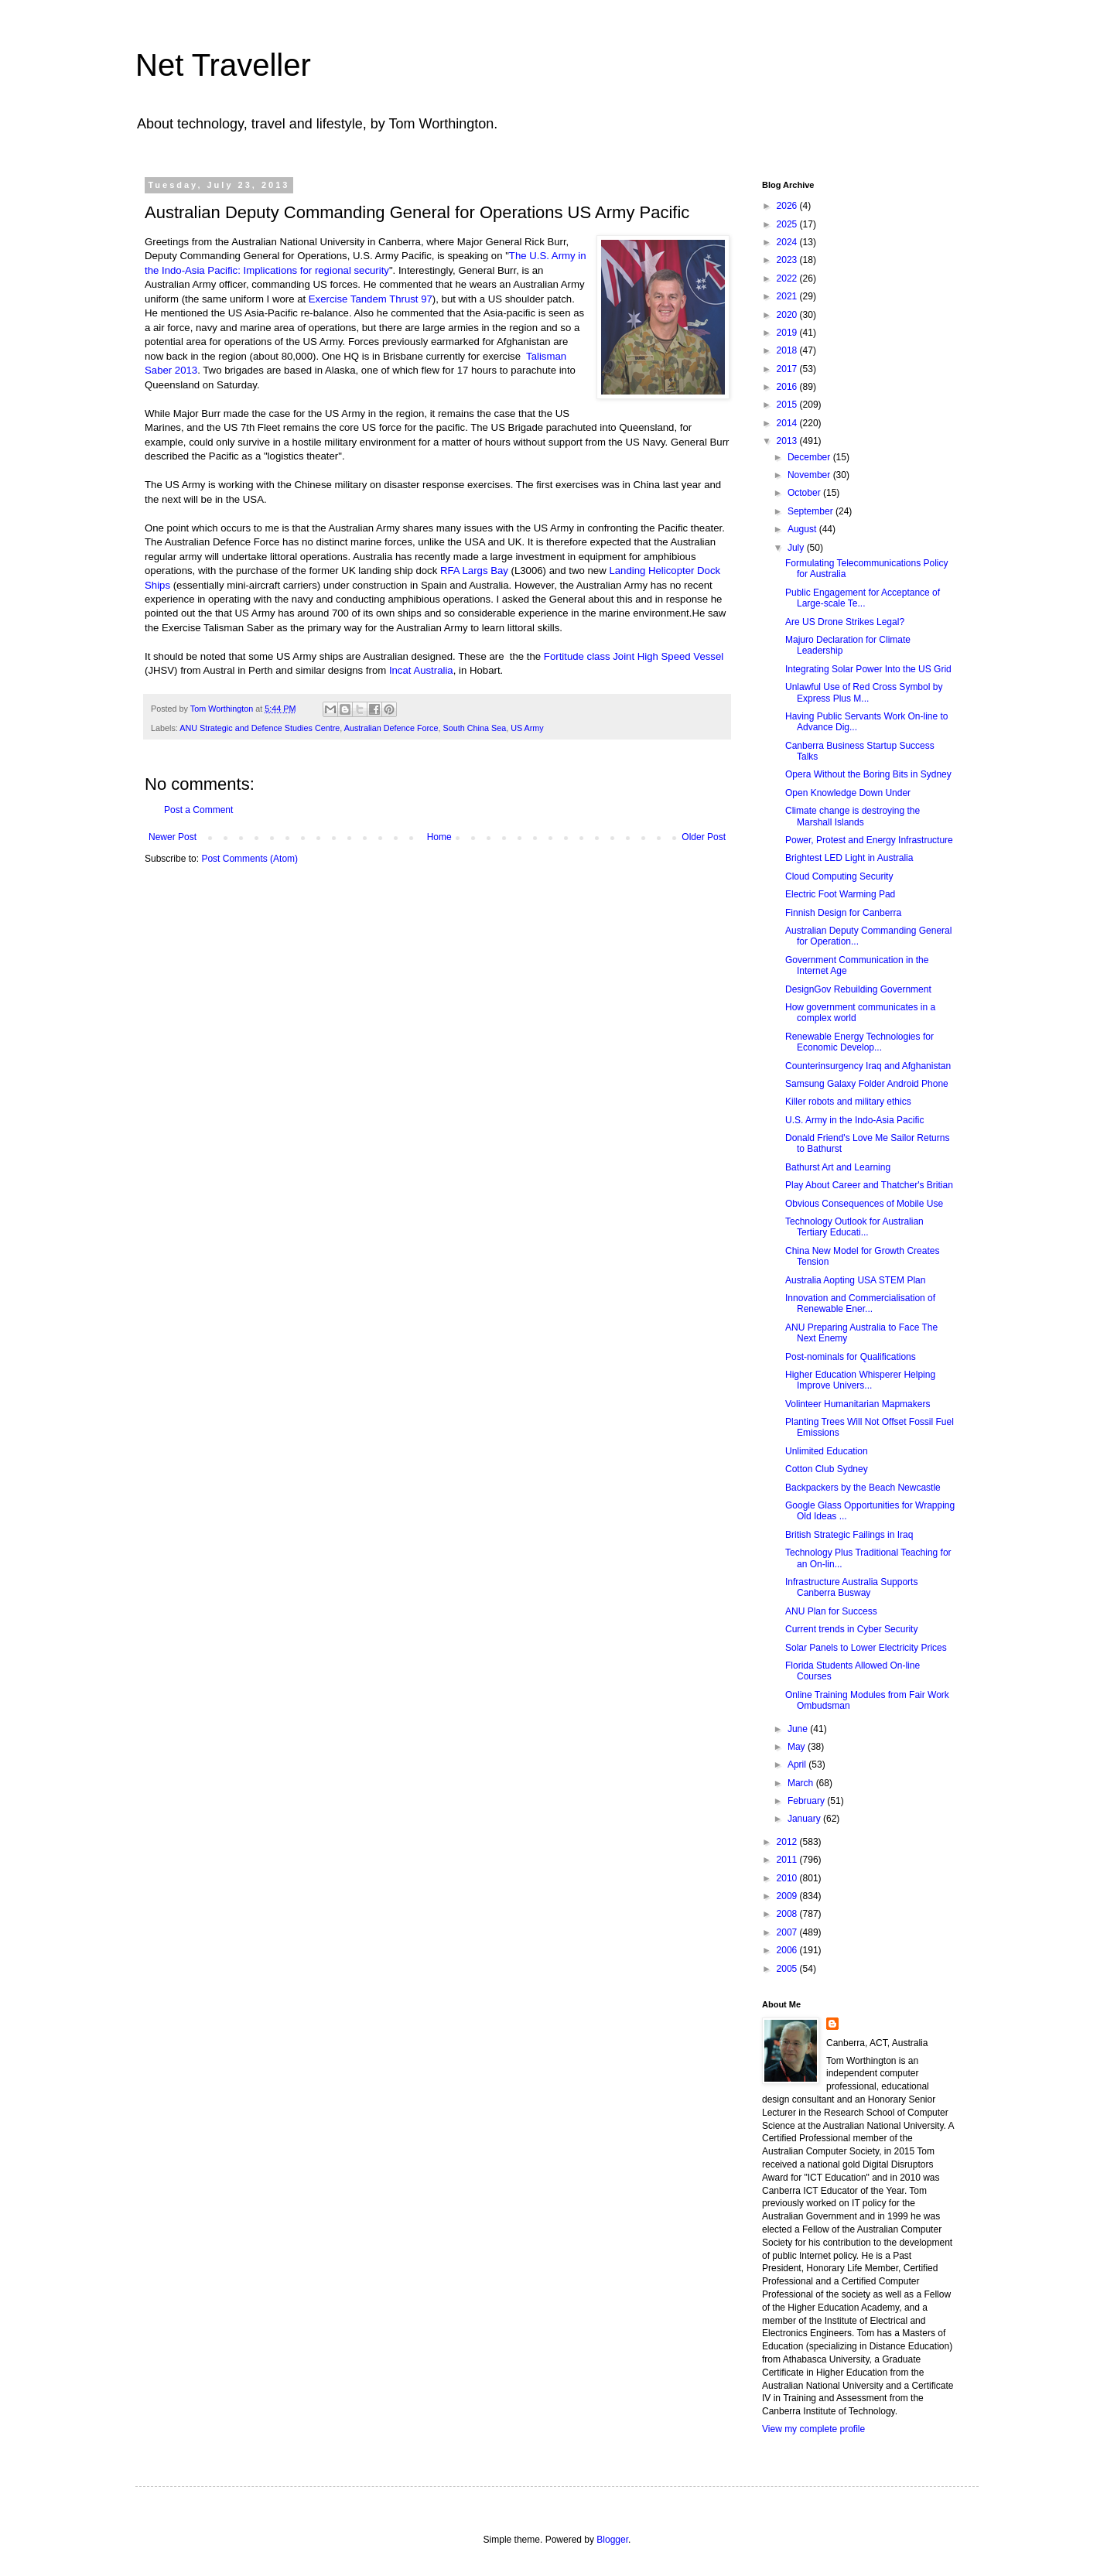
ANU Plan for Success (831, 1611)
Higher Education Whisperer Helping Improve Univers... (860, 1380)
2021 (788, 296)
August (803, 529)
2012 (788, 1841)
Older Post (704, 837)
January (805, 1818)
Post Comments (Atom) (249, 858)
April (798, 1764)
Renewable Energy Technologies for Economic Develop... (859, 1042)
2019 (788, 332)
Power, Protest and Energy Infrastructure (869, 840)
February (807, 1800)
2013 (788, 441)
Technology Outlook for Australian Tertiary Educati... (854, 1227)
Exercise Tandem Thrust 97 (370, 299)
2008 (788, 1913)
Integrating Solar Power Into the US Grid (868, 669)
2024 (788, 242)
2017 (788, 369)
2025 (788, 224)
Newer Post (172, 837)
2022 (788, 278)
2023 (788, 260)
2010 (788, 1878)
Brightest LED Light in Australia (849, 857)
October (805, 492)
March (802, 1783)
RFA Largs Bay (474, 570)
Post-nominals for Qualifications (850, 1356)
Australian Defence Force (391, 728)
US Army (527, 728)
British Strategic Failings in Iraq (849, 1534)
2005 (788, 1968)
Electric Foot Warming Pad (840, 894)
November (810, 475)
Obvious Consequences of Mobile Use (864, 1203)
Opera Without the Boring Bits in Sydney (868, 774)
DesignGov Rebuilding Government (858, 989)
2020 (788, 314)
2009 (788, 1896)
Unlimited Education (826, 1451)
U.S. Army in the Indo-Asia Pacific (854, 1120)
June (799, 1729)
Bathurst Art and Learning (837, 1167)
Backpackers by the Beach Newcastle (863, 1487)
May (798, 1746)
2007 (788, 1932)
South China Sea (475, 728)
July (797, 547)
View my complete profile (813, 2429)
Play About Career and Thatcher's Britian (869, 1185)
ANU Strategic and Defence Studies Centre (259, 728)
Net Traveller (223, 65)
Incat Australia (421, 670)
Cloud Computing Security (839, 876)
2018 (788, 350)
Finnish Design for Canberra (843, 912)
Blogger (612, 2539)
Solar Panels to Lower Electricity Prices (866, 1647)
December (810, 457)
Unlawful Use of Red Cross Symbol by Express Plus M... (863, 692)
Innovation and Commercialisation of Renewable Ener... (860, 1303)
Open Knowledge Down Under (848, 792)
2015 (788, 404)
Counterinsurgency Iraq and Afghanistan (868, 1066)
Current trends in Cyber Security (851, 1629)
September (812, 511)
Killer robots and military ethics (848, 1101)
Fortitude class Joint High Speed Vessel (633, 656)
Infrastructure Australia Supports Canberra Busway (851, 1587)
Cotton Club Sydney (826, 1469)
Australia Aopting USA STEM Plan (855, 1280)
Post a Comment (198, 810)
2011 (788, 1859)
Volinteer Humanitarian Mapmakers (857, 1404)
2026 (788, 205)
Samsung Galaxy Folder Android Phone (866, 1083)
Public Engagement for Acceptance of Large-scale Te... (862, 598)
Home (439, 837)
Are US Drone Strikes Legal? (844, 622)
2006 (788, 1950)
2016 (788, 386)
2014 (788, 423)
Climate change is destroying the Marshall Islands (852, 816)
